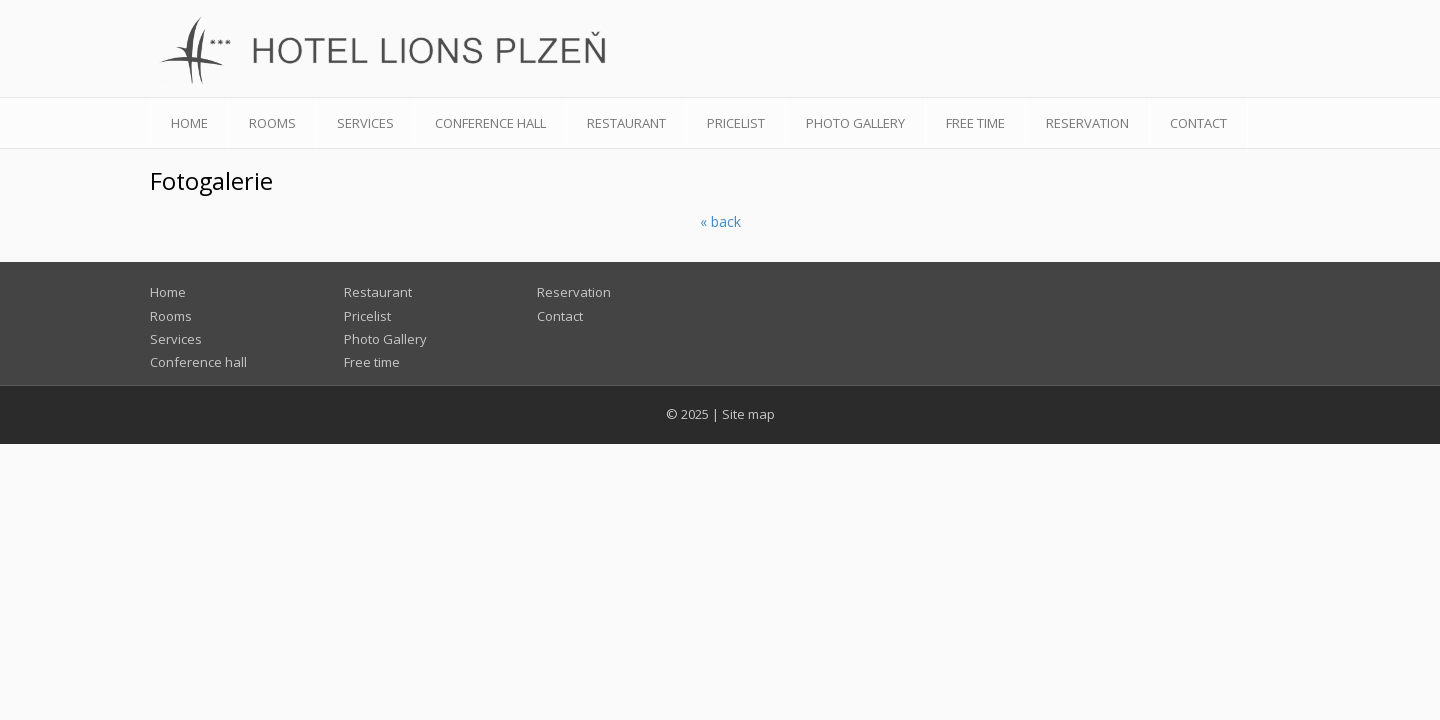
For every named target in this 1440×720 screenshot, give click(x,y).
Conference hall (490, 123)
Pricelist (736, 123)
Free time (975, 123)
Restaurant (626, 123)
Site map (748, 414)
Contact (1198, 123)
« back (720, 221)
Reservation (1087, 123)
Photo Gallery (855, 123)
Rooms (272, 123)
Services (365, 123)
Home (189, 123)
